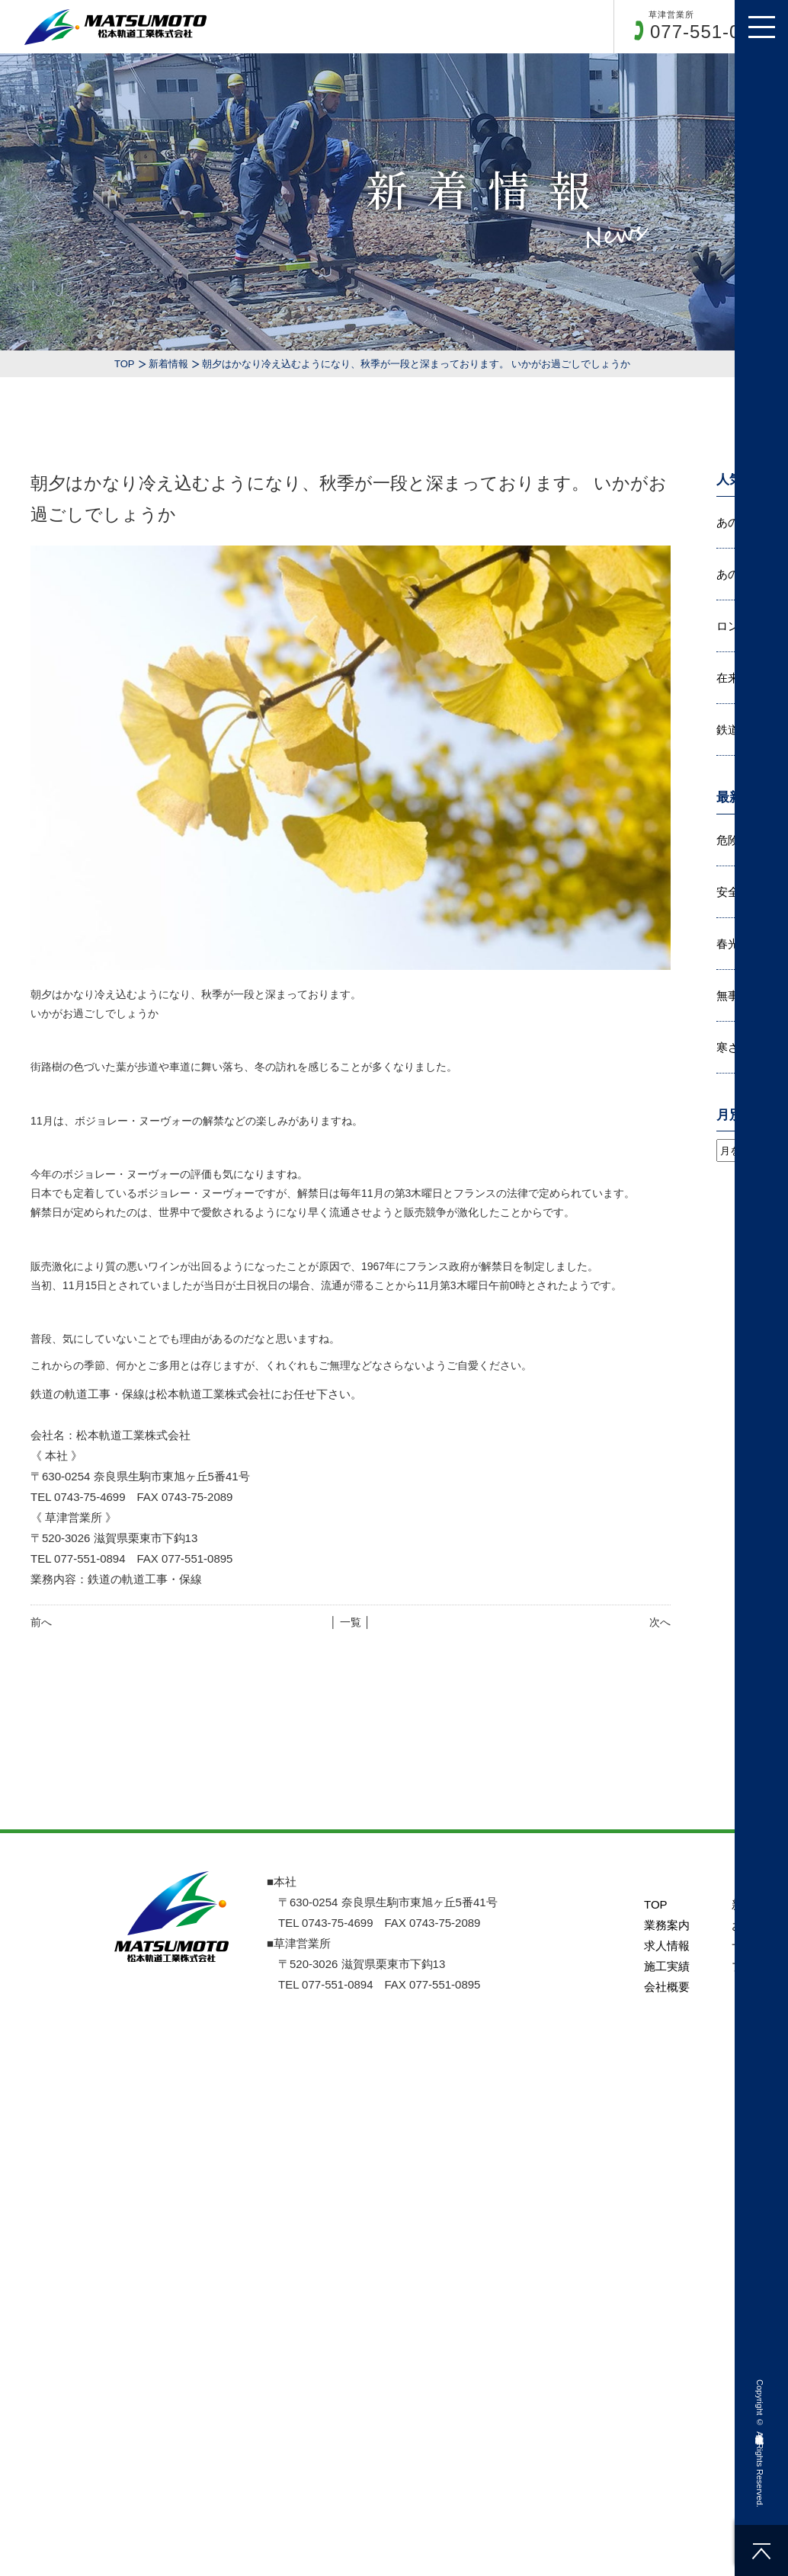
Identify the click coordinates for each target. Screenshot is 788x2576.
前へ (41, 1622)
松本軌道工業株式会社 (759, 2428)
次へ (660, 1622)
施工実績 (667, 1966)
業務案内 (667, 1924)
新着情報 (168, 364)
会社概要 (667, 1986)
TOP (124, 364)
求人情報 (667, 1945)
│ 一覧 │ (350, 1622)
